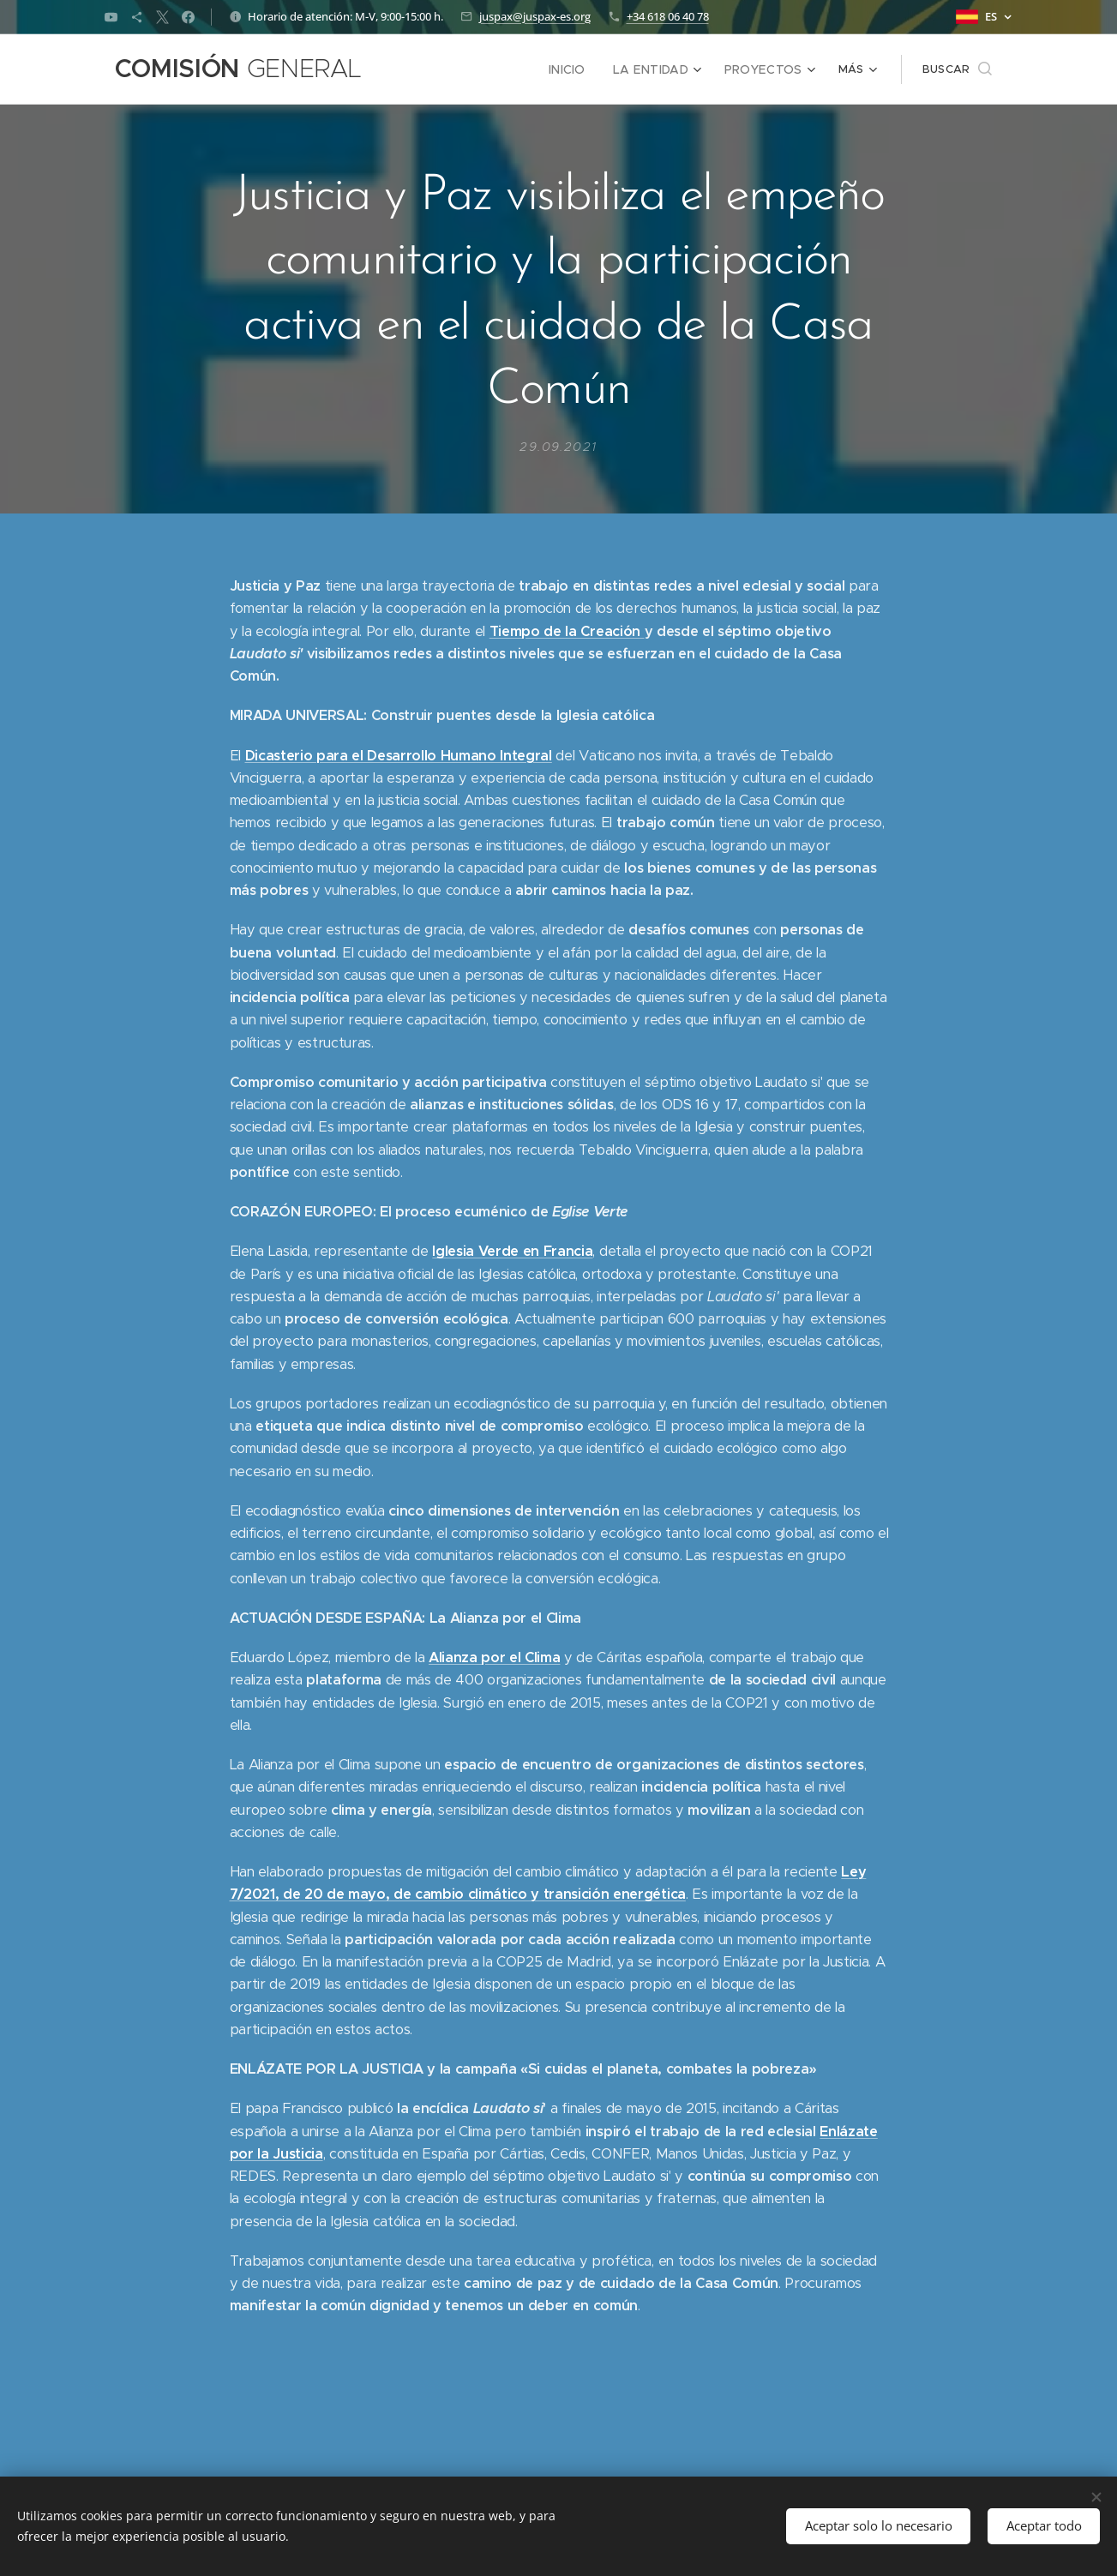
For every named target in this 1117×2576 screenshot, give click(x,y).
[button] (957, 69)
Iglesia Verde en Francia (512, 1251)
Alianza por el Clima (494, 1657)
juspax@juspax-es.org (535, 16)
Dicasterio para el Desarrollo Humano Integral (397, 755)
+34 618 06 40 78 (668, 16)
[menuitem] (448, 69)
